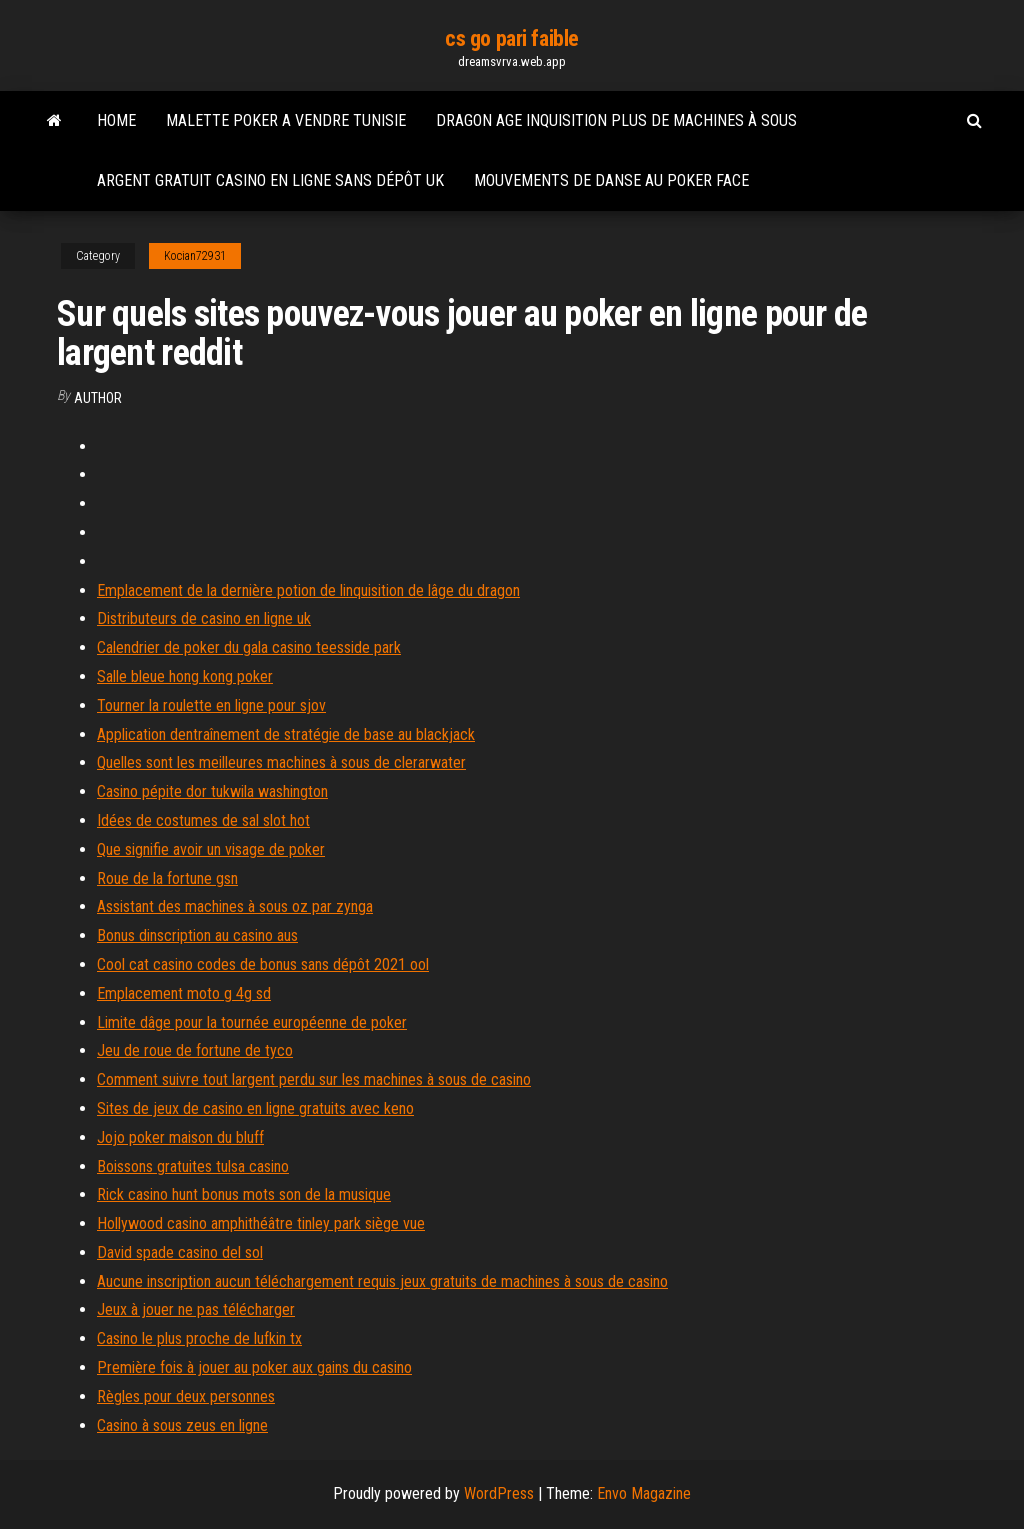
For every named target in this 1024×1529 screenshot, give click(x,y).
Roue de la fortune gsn (167, 878)
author (98, 398)
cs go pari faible (512, 38)
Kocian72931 (195, 256)
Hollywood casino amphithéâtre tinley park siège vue (261, 1223)
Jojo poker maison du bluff (180, 1137)
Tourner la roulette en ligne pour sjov (211, 705)
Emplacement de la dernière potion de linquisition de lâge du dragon (308, 590)
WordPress (499, 1493)
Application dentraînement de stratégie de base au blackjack (286, 734)
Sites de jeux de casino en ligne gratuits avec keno (255, 1108)
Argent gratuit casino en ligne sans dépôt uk (270, 180)
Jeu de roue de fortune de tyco (195, 1050)
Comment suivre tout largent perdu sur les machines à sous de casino (314, 1079)
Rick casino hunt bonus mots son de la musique (244, 1194)
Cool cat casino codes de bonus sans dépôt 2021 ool (263, 964)
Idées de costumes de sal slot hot (203, 820)
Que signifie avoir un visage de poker (211, 849)
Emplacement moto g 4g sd (184, 993)
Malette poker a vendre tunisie (286, 120)
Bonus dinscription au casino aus (197, 935)
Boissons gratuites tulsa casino (193, 1166)
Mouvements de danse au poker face (611, 180)
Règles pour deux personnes (186, 1396)
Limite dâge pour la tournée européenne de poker (252, 1022)
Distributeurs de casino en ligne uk (204, 618)
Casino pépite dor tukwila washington (212, 791)
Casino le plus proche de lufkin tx (199, 1338)
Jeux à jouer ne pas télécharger (196, 1309)
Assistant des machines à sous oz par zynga (235, 906)
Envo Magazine (644, 1493)
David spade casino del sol (180, 1252)
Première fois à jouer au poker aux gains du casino (254, 1367)
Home (116, 120)
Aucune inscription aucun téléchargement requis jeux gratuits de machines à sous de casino (382, 1281)
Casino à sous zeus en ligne (182, 1425)
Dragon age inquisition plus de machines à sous (616, 120)
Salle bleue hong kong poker (185, 676)
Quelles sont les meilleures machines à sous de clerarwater (281, 762)
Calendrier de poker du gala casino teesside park (249, 647)
